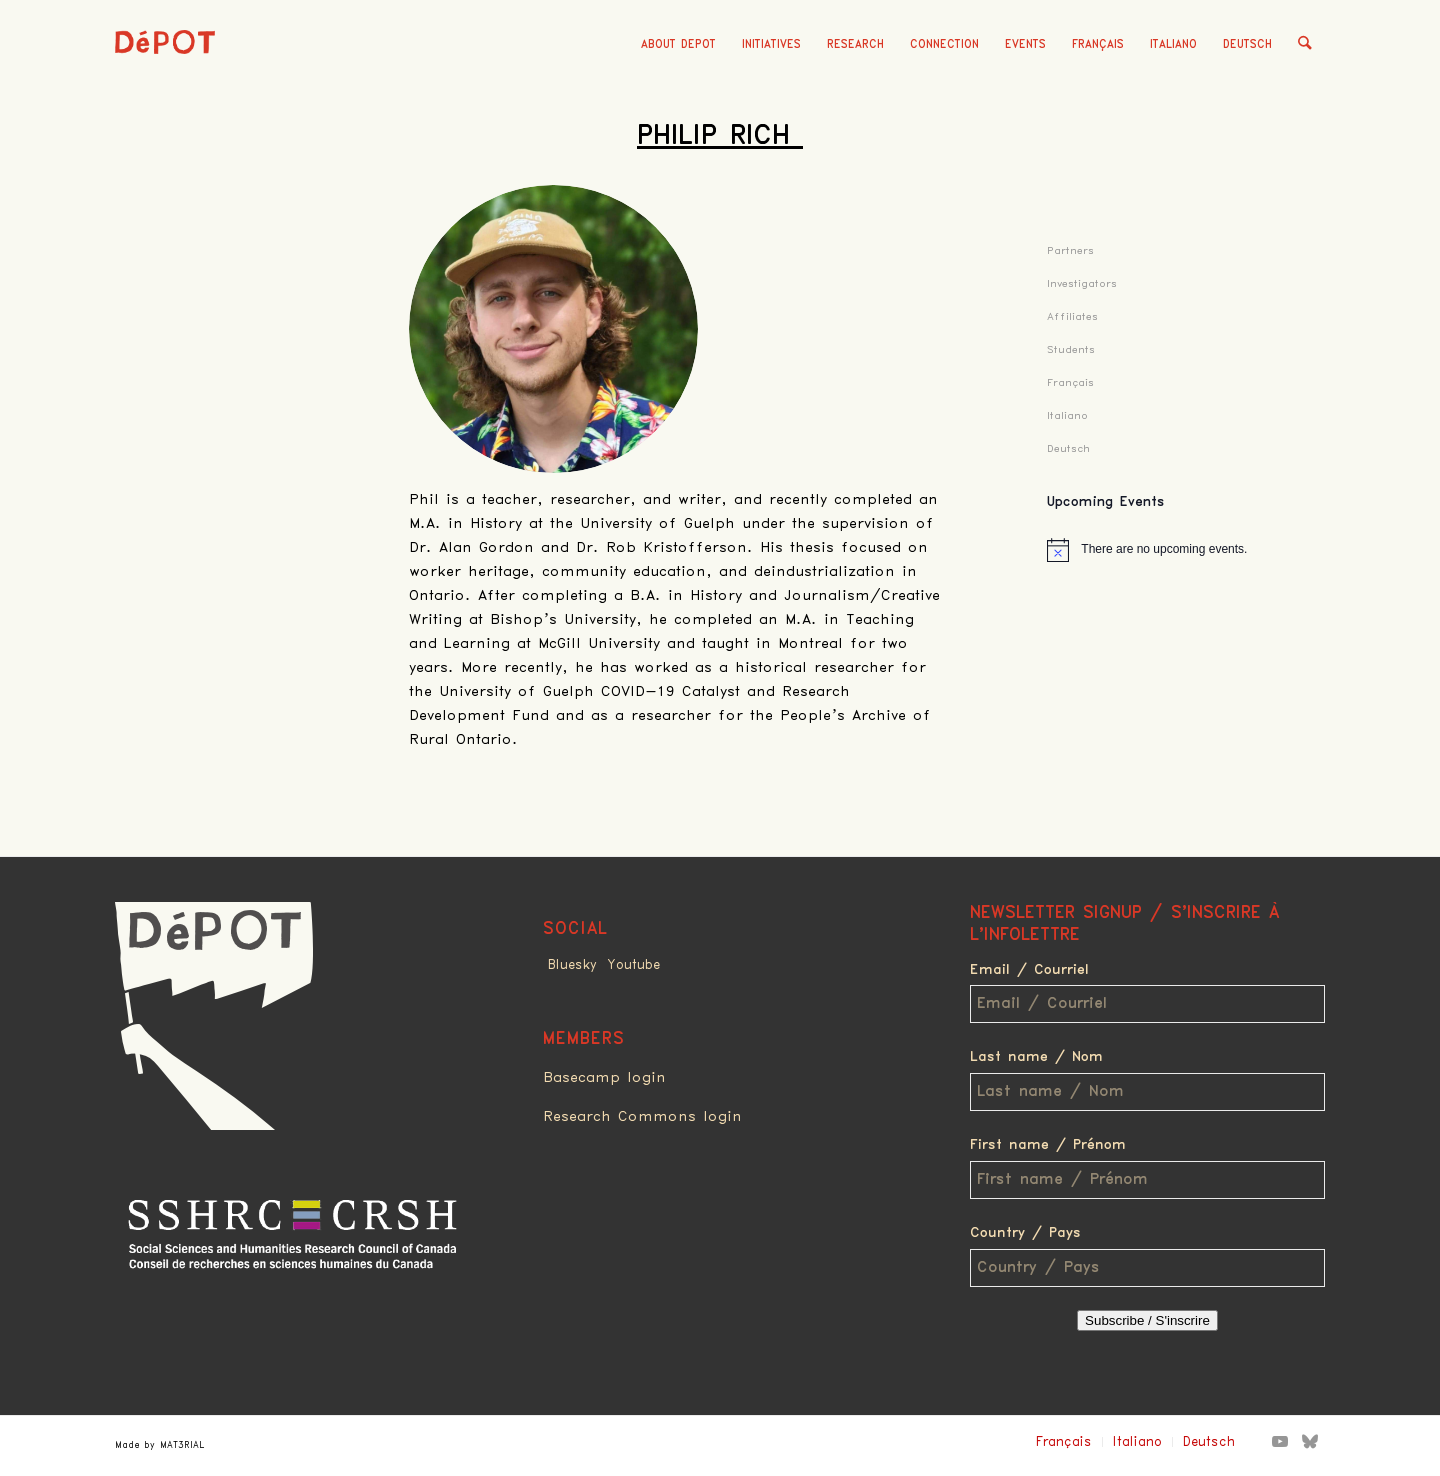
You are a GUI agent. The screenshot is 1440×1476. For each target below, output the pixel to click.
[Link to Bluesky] (1310, 1441)
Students (1071, 349)
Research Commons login (642, 1117)
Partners (1070, 250)
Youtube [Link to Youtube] (633, 965)
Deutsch (1248, 44)
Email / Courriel (1029, 970)
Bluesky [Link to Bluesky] (572, 965)
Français (1099, 44)
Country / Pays (1025, 1233)
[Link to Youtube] (1280, 1441)
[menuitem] (679, 45)
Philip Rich (720, 136)
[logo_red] (165, 75)
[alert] (1186, 550)
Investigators (1082, 283)
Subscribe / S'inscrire (1147, 1320)
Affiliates (1072, 316)
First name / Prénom (1048, 1145)
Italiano (1174, 44)
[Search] (1305, 45)
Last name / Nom (1036, 1057)
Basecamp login (604, 1078)
